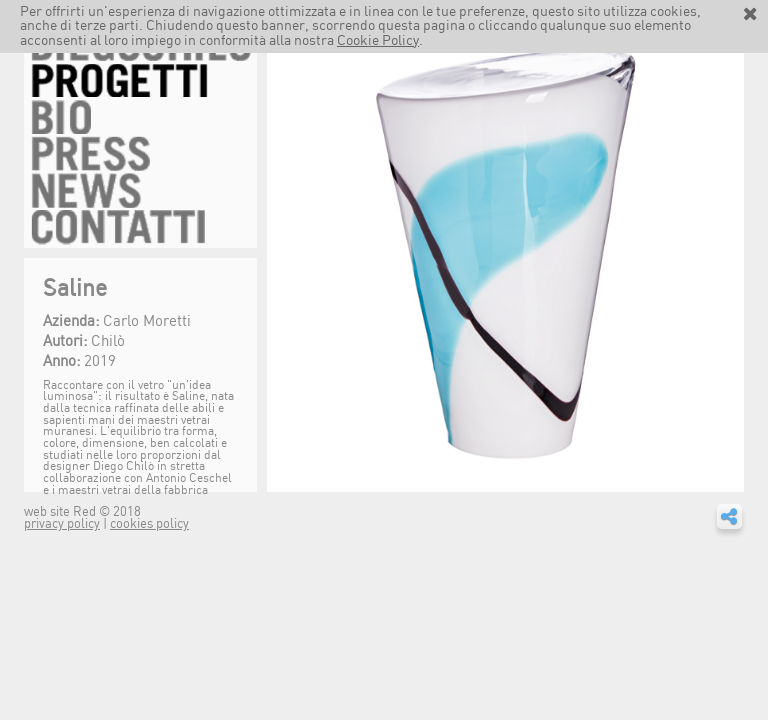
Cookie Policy (378, 41)
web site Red (61, 512)
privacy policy (62, 524)
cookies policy (149, 524)
